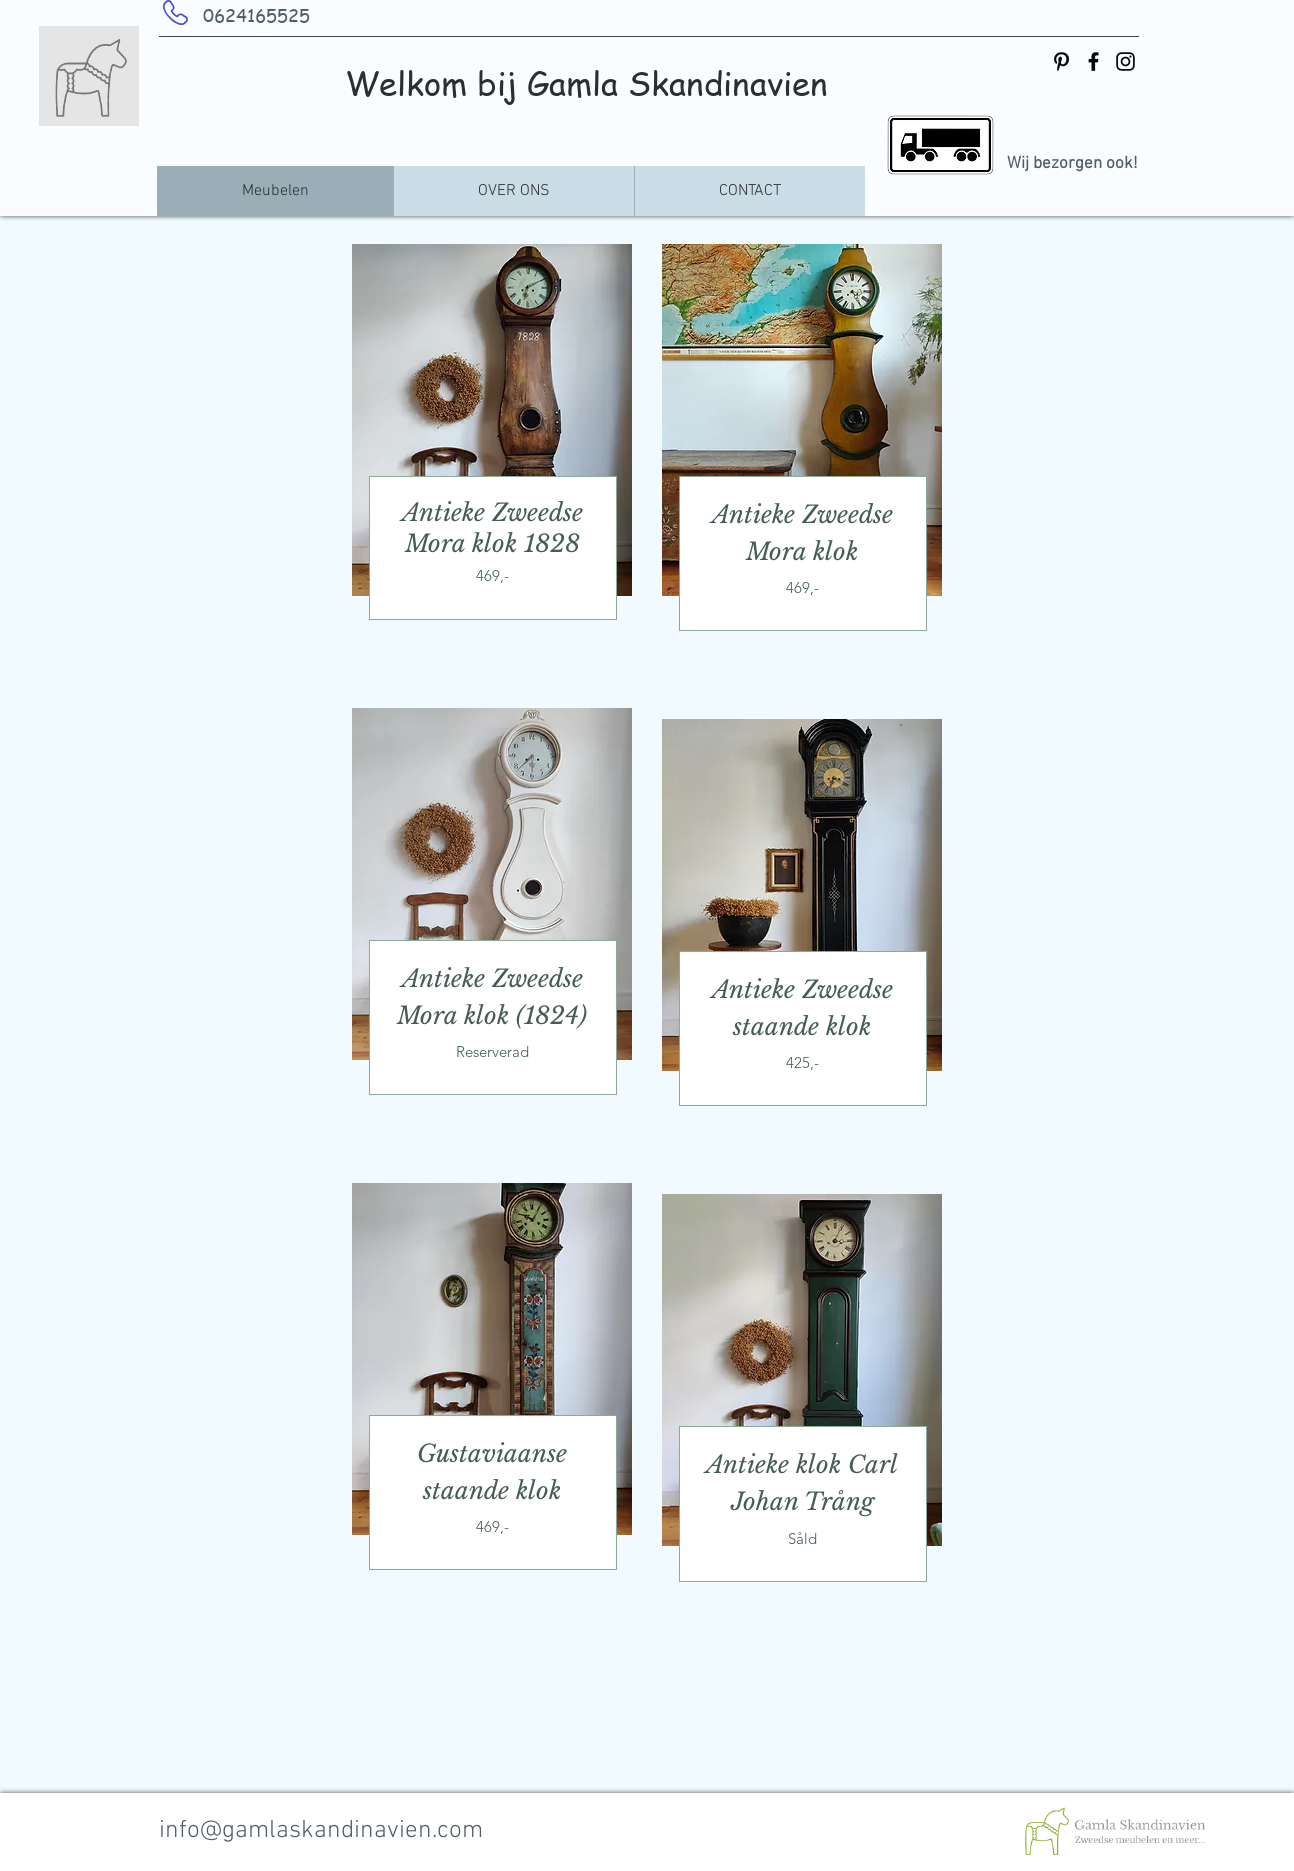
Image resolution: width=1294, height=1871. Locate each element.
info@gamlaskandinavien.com (321, 1831)
